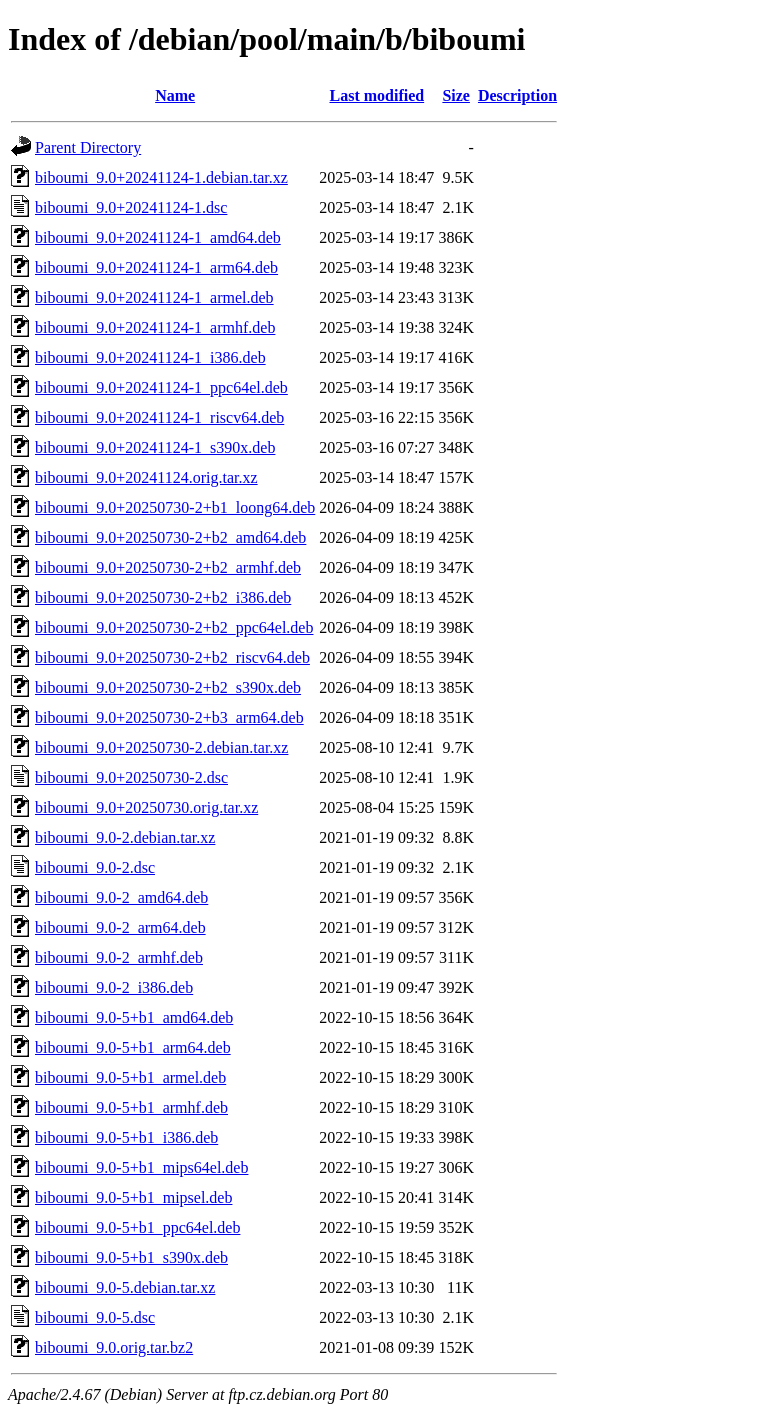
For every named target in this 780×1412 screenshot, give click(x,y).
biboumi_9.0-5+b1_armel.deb (130, 1077)
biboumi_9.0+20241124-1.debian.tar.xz (161, 177)
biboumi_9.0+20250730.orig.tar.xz (146, 807)
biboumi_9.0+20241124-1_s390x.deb (155, 447)
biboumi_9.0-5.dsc (95, 1317)
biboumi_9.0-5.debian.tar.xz (125, 1287)
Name (175, 95)
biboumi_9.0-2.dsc (95, 867)
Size (456, 95)
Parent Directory (88, 147)
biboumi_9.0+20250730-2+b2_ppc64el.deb (174, 627)
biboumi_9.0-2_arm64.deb (120, 927)
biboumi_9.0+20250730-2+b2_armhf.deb (168, 567)
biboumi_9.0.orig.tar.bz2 (114, 1347)
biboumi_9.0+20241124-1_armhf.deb (155, 327)
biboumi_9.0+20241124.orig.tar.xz (146, 477)
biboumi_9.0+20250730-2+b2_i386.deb (163, 597)
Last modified (376, 95)
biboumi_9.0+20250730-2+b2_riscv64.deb (172, 657)
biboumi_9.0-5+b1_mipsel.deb (133, 1197)
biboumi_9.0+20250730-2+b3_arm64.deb (169, 717)
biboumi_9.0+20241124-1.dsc (131, 207)
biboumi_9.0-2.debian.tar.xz (125, 837)
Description (517, 95)
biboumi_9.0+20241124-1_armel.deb (154, 297)
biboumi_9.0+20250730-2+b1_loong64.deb (175, 507)
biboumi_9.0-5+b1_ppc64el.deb (137, 1227)
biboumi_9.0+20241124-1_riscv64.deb (159, 417)
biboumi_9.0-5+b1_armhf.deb (131, 1107)
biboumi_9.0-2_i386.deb (114, 987)
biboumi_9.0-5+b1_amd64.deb (134, 1017)
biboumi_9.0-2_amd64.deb (121, 897)
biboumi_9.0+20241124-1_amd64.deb (158, 237)
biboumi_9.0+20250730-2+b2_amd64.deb (170, 537)
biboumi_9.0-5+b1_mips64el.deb (141, 1167)
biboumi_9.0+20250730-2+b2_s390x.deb (168, 687)
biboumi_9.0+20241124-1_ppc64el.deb (161, 387)
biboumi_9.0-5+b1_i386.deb (126, 1137)
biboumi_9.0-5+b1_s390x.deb (131, 1257)
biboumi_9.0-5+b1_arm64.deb (133, 1047)
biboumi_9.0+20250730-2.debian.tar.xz (161, 747)
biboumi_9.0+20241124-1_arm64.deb (156, 267)
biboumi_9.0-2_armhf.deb (119, 957)
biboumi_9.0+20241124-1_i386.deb (150, 357)
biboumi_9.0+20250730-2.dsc (131, 777)
